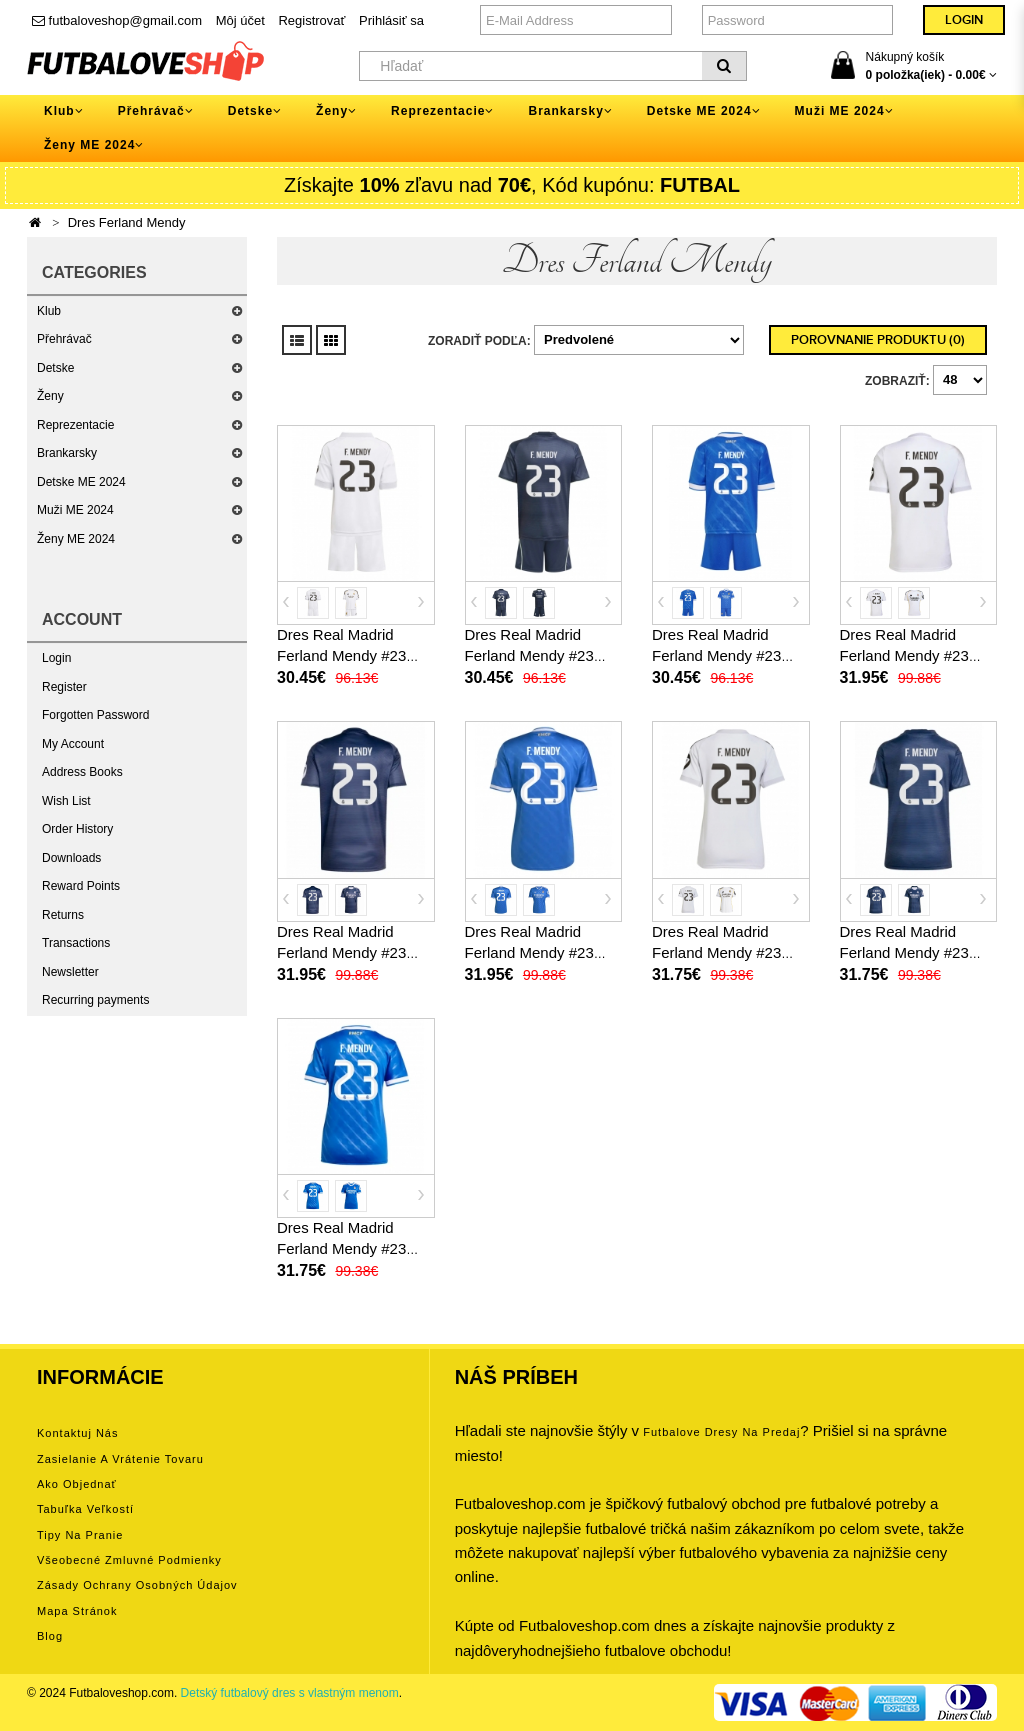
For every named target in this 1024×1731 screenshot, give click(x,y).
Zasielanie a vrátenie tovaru (120, 1459)
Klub (49, 311)
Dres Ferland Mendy (127, 222)
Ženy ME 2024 (76, 539)
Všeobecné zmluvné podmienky (129, 1560)
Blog (50, 1636)
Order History (77, 829)
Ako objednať (77, 1484)
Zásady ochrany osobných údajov (137, 1585)
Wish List (66, 801)
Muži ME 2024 (75, 510)
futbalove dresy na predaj (721, 1432)
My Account (73, 744)
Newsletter (70, 972)
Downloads (71, 858)
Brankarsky (67, 453)
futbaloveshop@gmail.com (117, 20)
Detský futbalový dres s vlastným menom (290, 1693)
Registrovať (311, 20)
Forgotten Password (95, 715)
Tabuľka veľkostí (85, 1509)
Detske (55, 368)
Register (64, 687)
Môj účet (240, 20)
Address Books (82, 772)
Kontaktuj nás (77, 1433)
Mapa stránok (77, 1611)
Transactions (76, 943)
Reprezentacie (75, 425)
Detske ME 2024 (81, 482)
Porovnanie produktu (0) (878, 340)
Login (56, 658)
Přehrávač (64, 339)
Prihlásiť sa (391, 20)
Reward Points (81, 886)
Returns (63, 915)
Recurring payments (95, 1000)
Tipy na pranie (80, 1535)
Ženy (50, 396)
